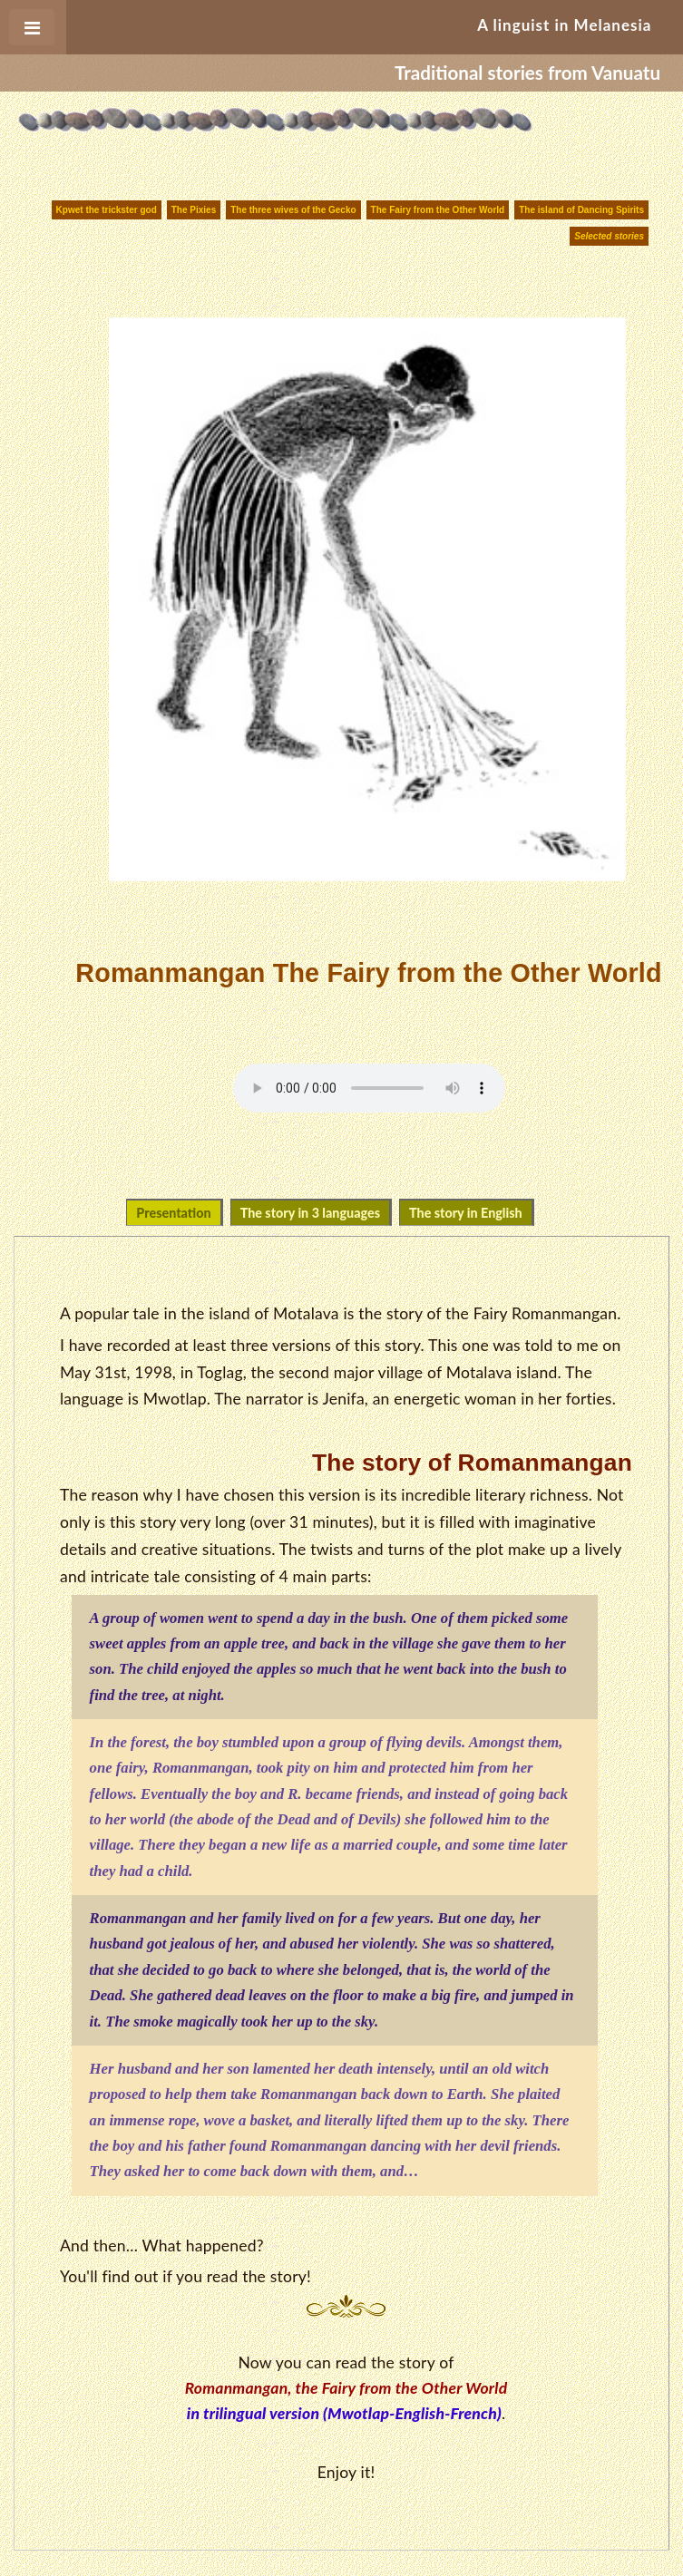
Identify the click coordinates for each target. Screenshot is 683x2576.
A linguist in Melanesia (564, 24)
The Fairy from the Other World (438, 210)
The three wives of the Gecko (293, 210)
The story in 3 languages (310, 1212)
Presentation (173, 1212)
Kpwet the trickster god (106, 210)
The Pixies (193, 210)
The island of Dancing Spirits (581, 210)
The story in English (465, 1212)
